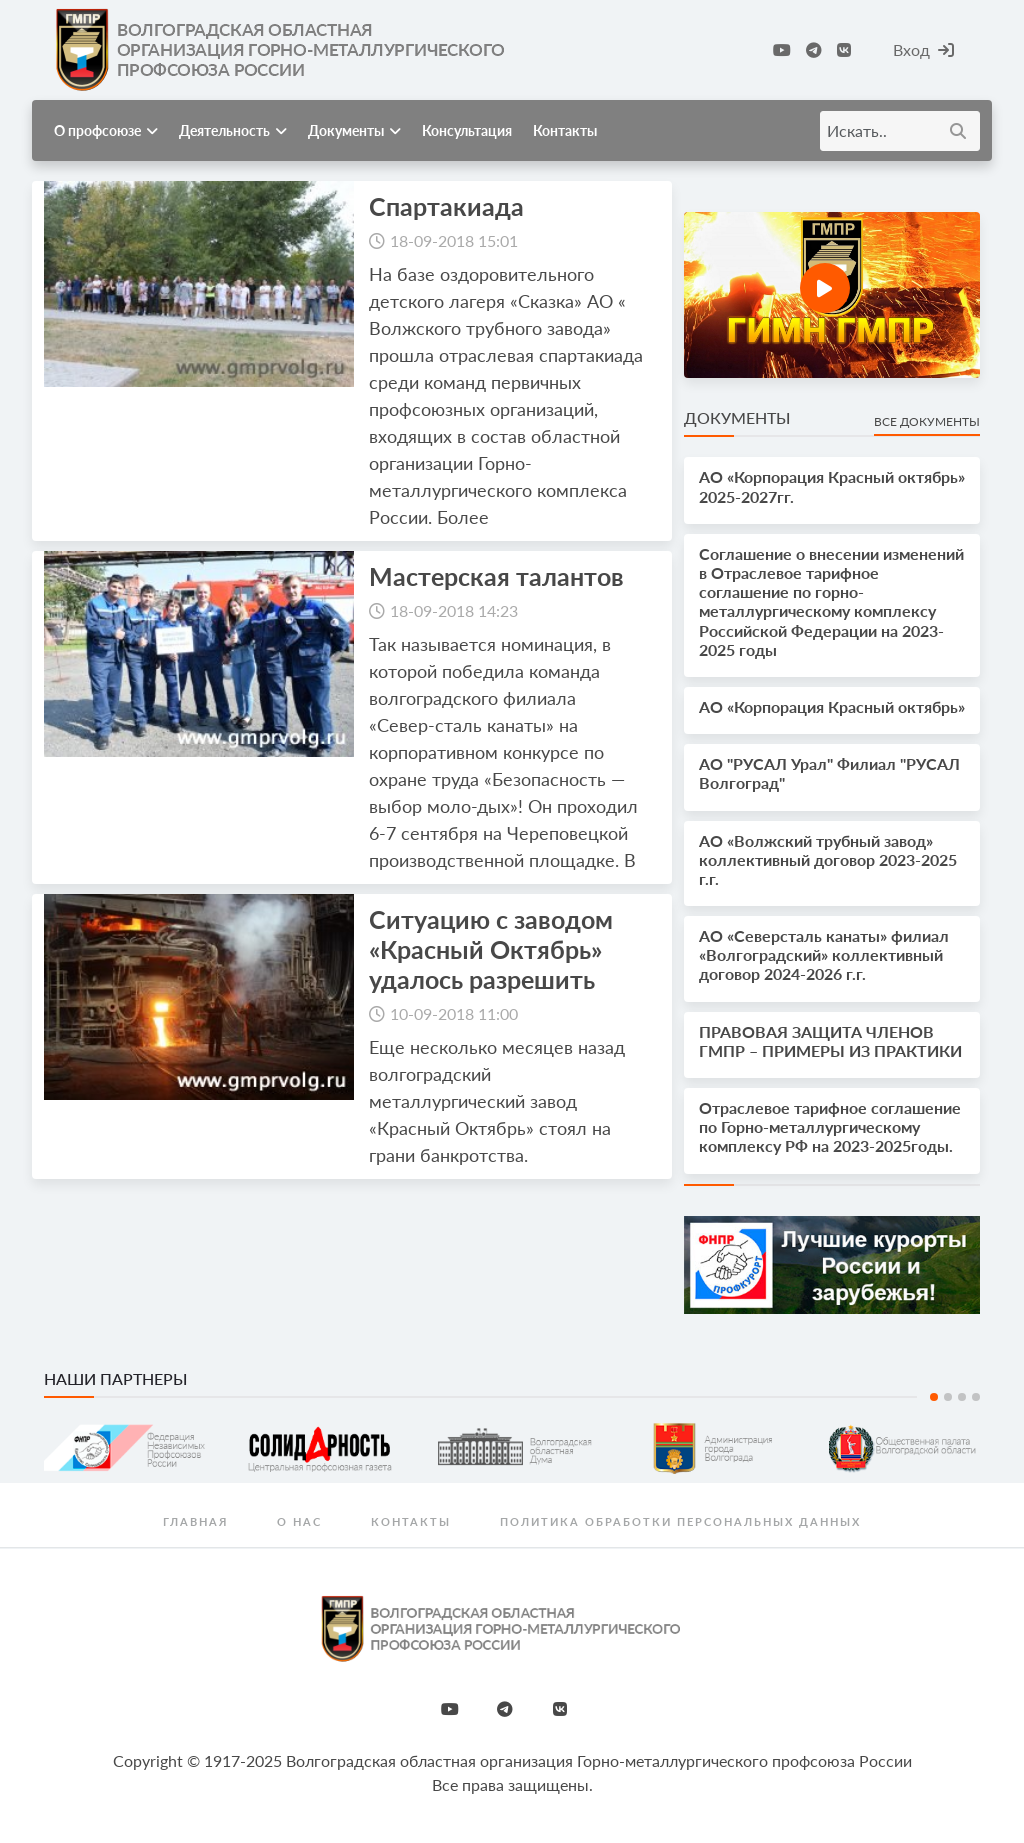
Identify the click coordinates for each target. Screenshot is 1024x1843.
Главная (195, 1521)
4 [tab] (976, 1397)
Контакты (565, 130)
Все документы (927, 421)
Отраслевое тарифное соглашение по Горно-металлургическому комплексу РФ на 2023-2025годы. (830, 1126)
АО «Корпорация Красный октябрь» (832, 706)
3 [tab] (962, 1397)
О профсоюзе (106, 130)
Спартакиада (446, 206)
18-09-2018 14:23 (454, 610)
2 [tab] (948, 1397)
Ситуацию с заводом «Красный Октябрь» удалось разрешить (491, 949)
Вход (923, 49)
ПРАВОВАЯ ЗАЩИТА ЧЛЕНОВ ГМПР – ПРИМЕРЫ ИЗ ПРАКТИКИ (830, 1041)
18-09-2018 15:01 (454, 240)
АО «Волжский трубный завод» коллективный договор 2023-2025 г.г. (828, 859)
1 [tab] (934, 1397)
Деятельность (233, 130)
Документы (354, 130)
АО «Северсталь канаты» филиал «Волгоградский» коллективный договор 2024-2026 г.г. (824, 954)
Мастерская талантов (496, 576)
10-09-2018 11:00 (454, 1013)
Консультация (467, 130)
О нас (299, 1521)
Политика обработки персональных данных (680, 1521)
